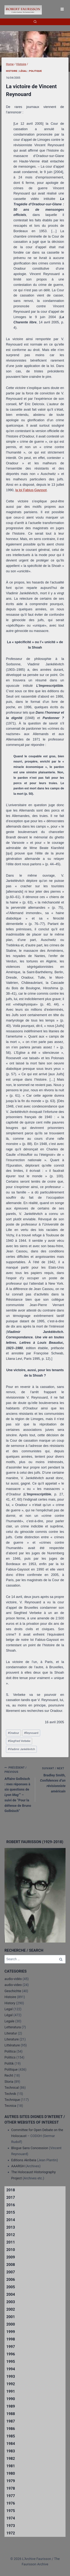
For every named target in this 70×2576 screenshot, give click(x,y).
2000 (10, 2324)
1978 (10, 2488)
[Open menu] (62, 9)
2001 (10, 2317)
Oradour (13, 1733)
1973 (10, 2525)
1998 (10, 2339)
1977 (10, 2496)
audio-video (13, 1985)
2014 (10, 2220)
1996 (10, 2354)
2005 (10, 2287)
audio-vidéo (13, 1979)
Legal (8, 2009)
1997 (10, 2346)
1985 (10, 2436)
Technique (12, 2100)
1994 (10, 2369)
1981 (10, 2466)
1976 (10, 2503)
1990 (10, 2399)
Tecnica (10, 2106)
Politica (10, 2051)
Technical (11, 2087)
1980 (10, 2473)
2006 (10, 2279)
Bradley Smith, (52, 1779)
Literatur (10, 2033)
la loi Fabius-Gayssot (31, 490)
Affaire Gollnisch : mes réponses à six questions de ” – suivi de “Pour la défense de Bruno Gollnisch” (18, 1789)
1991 (10, 2391)
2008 (10, 2264)
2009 (10, 2257)
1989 (10, 2406)
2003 (10, 2302)
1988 (10, 2414)
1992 (10, 2384)
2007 (10, 2272)
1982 (10, 2458)
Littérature (12, 2045)
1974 (10, 2518)
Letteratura (12, 2027)
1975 (10, 2510)
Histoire (11, 71)
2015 (10, 2212)
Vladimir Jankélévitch (21, 1749)
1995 (10, 2361)
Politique (35, 71)
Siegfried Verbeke (19, 1741)
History (9, 2003)
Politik (9, 2063)
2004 (10, 2294)
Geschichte (12, 1991)
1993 (10, 2376)
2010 (10, 2249)
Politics (9, 2057)
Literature (11, 2039)
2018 (10, 2190)
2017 (10, 2197)
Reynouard (31, 1733)
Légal (23, 71)
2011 (10, 2242)
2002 (10, 2309)
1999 (10, 2331)
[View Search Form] (35, 21)
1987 (10, 2421)
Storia (8, 2082)
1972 (10, 2533)
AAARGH (17, 2166)
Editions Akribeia (23, 2160)
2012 (10, 2235)
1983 (10, 2451)
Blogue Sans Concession (29, 2148)
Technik (10, 2094)
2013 (10, 2227)
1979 (10, 2481)
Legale (9, 2021)
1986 (10, 2428)
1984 (10, 2443)
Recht (8, 2075)
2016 (10, 2205)
